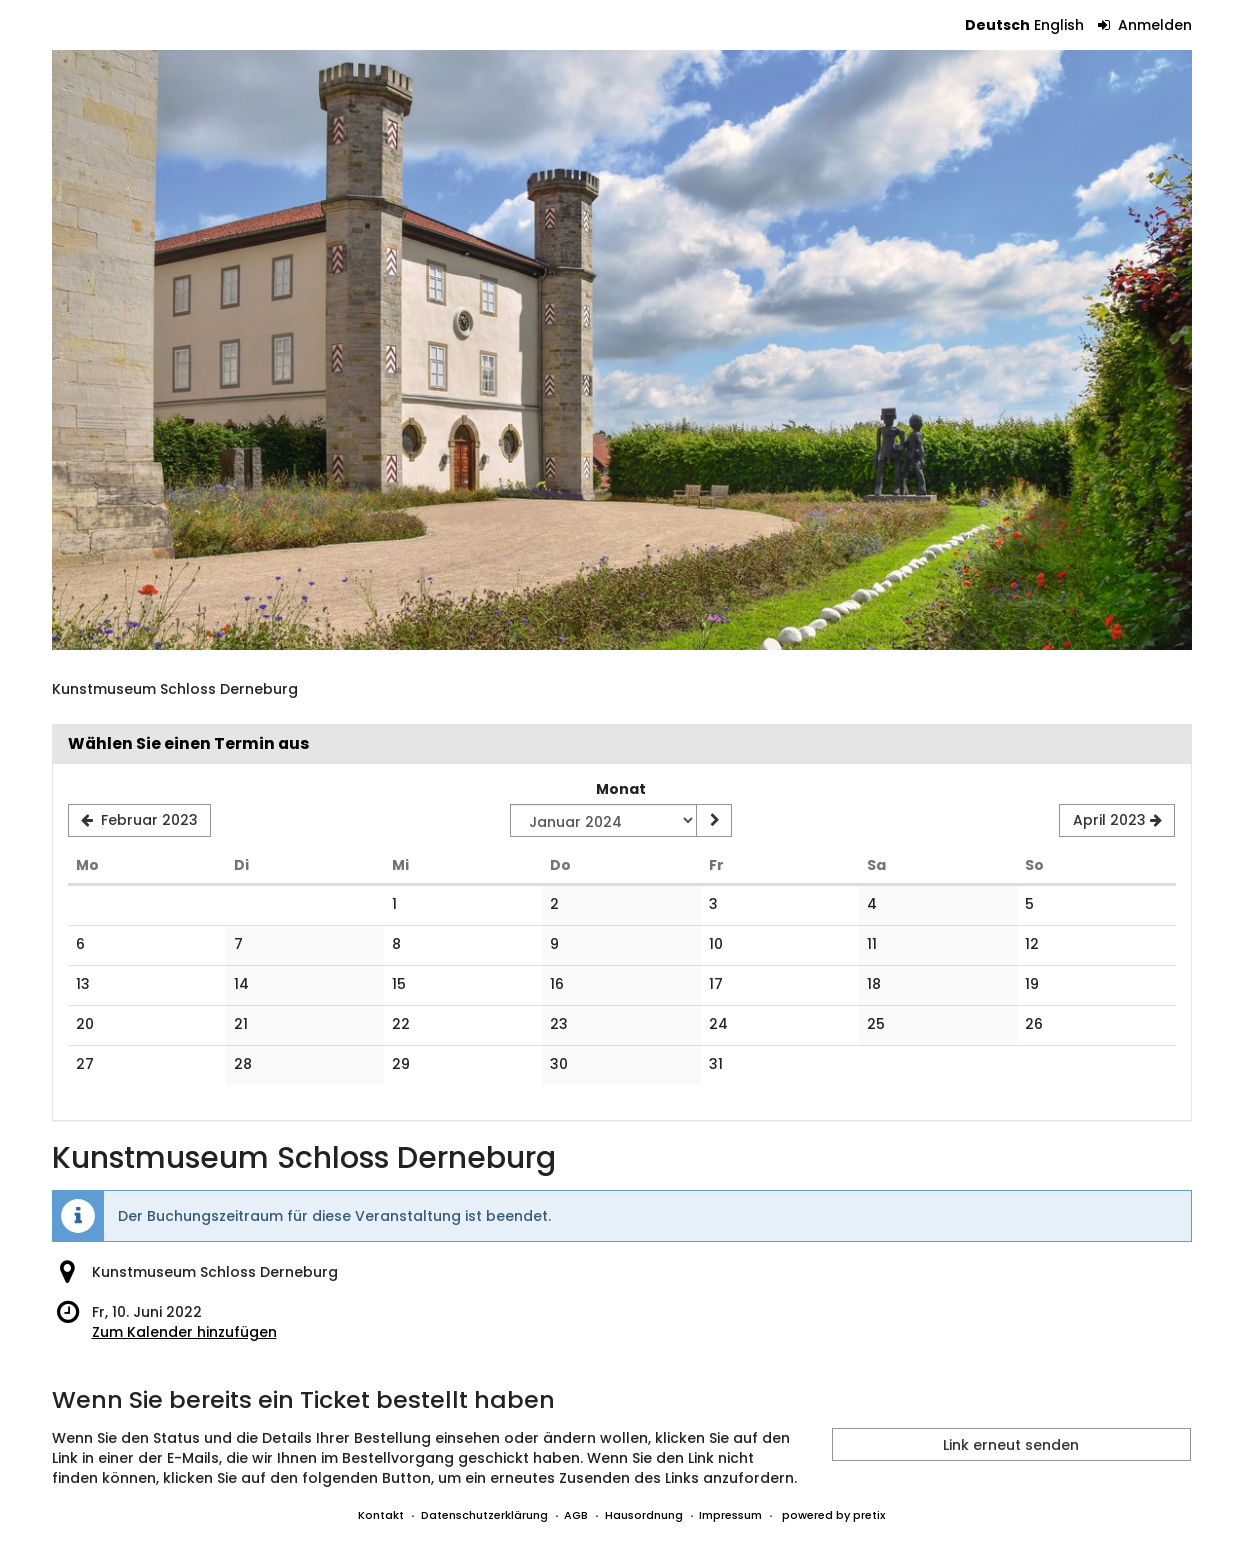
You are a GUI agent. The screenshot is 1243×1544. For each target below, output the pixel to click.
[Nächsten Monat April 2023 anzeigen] (1117, 821)
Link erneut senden (1011, 1445)
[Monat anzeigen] (714, 821)
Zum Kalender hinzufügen (184, 1332)
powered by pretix (833, 1515)
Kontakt (381, 1515)
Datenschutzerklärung (484, 1515)
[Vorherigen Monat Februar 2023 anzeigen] (140, 821)
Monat (621, 789)
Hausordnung (644, 1515)
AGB (576, 1515)
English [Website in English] (1059, 25)
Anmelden (1145, 25)
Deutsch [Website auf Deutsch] (997, 25)
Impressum (730, 1515)
